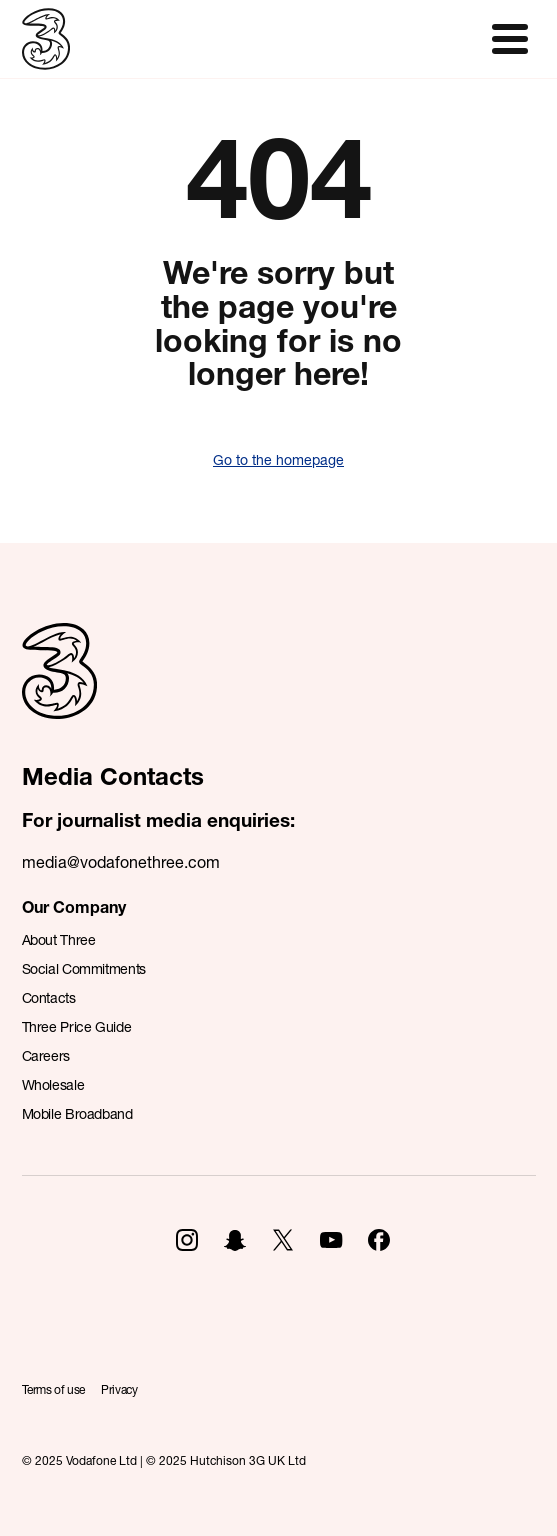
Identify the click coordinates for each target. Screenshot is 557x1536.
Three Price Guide (77, 1026)
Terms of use (54, 1389)
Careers (46, 1055)
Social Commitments (84, 968)
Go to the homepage (278, 459)
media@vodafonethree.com (121, 861)
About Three (59, 939)
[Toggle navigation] (510, 39)
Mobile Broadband (77, 1113)
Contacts (49, 997)
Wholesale (53, 1084)
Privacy (119, 1389)
